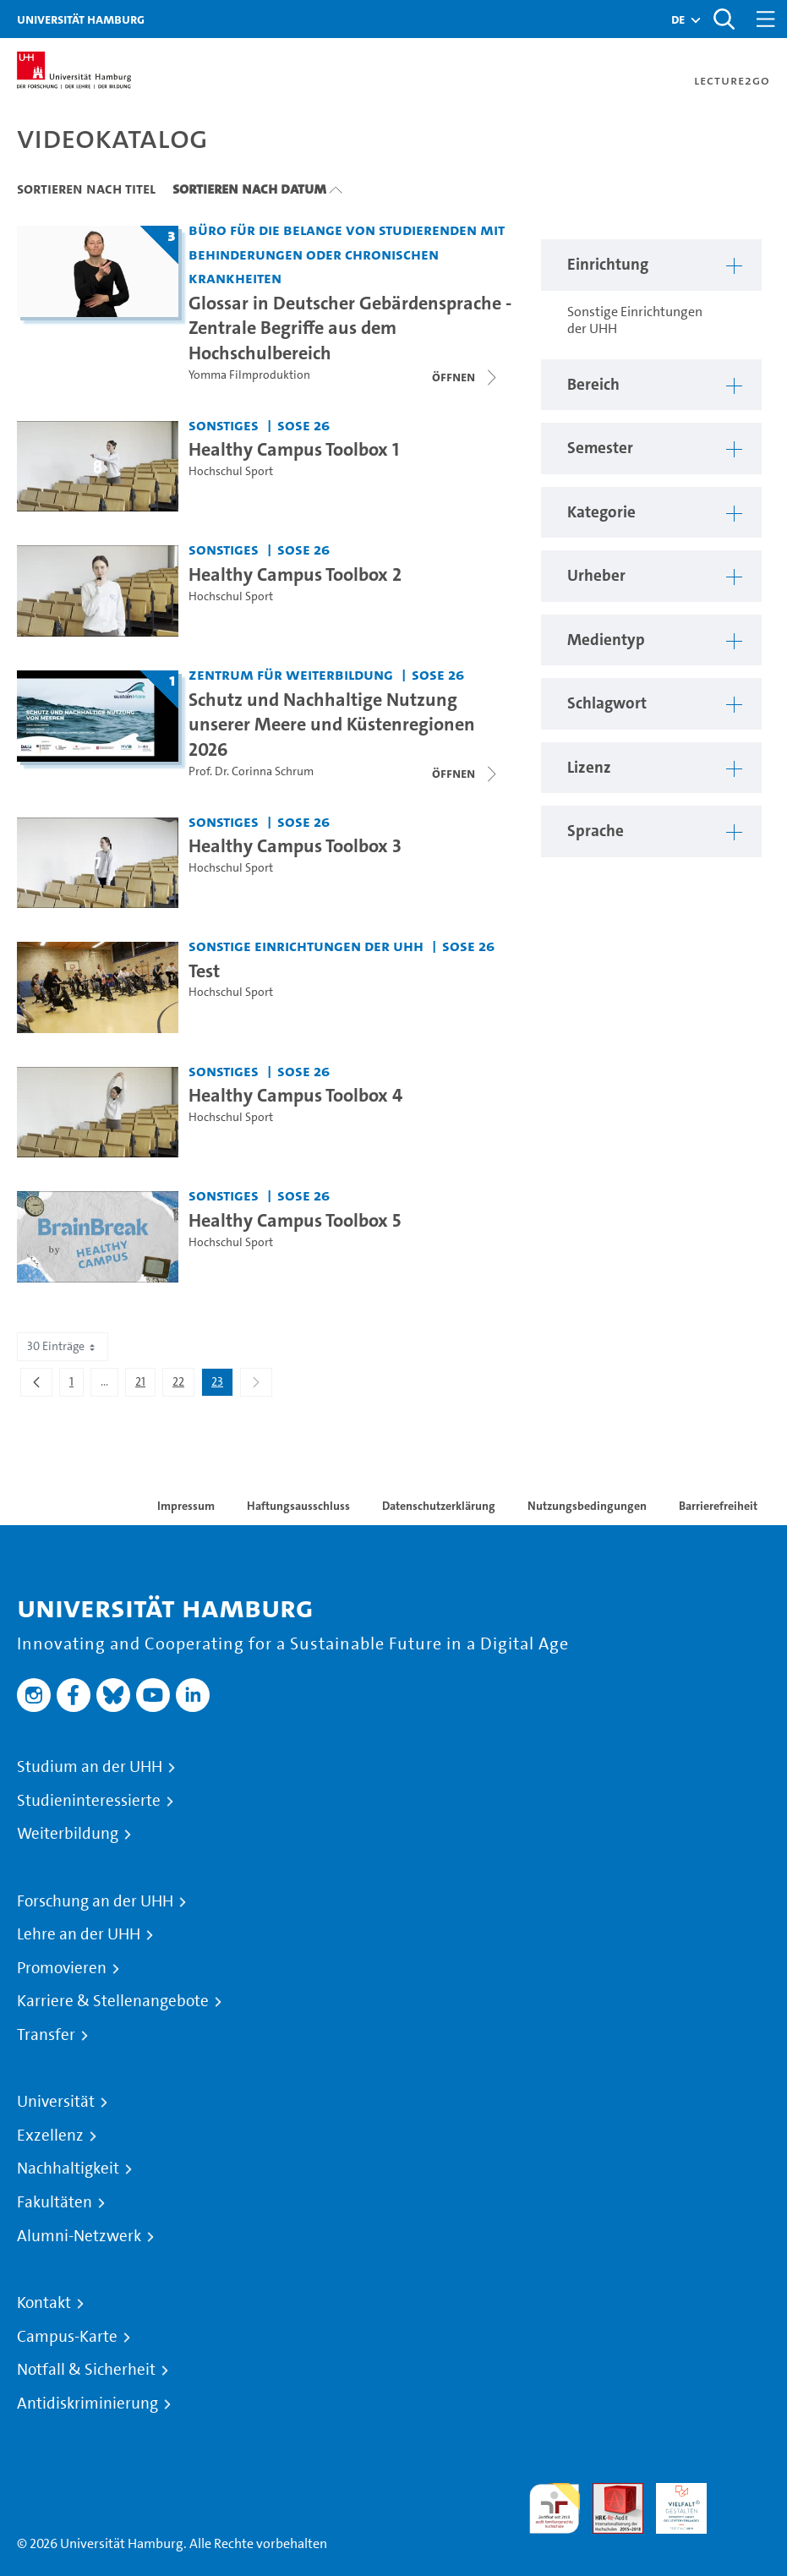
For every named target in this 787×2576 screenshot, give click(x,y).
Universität (56, 2102)
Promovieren (62, 1968)
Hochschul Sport (231, 471)
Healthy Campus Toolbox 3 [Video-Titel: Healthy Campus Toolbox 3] (295, 845)
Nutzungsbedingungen (587, 1505)
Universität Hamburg (81, 19)
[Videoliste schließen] (466, 377)
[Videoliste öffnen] (466, 773)
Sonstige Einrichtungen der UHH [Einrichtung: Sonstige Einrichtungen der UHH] (306, 945)
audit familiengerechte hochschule (554, 2509)
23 (221, 1385)
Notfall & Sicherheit (86, 2370)
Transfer (46, 2035)
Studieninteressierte (89, 1801)
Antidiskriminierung (87, 2404)
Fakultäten (54, 2202)
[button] (678, 19)
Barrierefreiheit (718, 1505)
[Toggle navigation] (766, 19)
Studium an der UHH (89, 1767)
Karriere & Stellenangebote (113, 2001)
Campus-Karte (67, 2337)
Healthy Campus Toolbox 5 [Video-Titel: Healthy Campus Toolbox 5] (295, 1220)
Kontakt (44, 2303)
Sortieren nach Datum (249, 188)
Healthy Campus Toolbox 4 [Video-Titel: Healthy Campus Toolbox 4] (295, 1095)
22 (183, 1385)
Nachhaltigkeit (68, 2168)
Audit (609, 2493)
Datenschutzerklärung (438, 1505)
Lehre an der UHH (78, 1934)
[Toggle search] (723, 19)
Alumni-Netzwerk (79, 2236)
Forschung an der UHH (95, 1901)
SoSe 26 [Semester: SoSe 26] (303, 424)
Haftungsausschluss (298, 1505)
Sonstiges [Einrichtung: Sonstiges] (224, 424)
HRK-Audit (672, 2503)
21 (145, 1385)
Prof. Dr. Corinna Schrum (251, 771)
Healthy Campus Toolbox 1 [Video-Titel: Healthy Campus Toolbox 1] (294, 449)
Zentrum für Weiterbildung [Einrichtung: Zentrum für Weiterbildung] (291, 674)
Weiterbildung (67, 1834)
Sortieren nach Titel (86, 188)
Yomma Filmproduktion (249, 375)
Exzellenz (50, 2136)
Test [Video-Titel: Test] (204, 970)
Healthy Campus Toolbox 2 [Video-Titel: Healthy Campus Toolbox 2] (295, 574)
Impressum (186, 1505)
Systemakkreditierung (744, 2493)
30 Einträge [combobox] (62, 1346)
